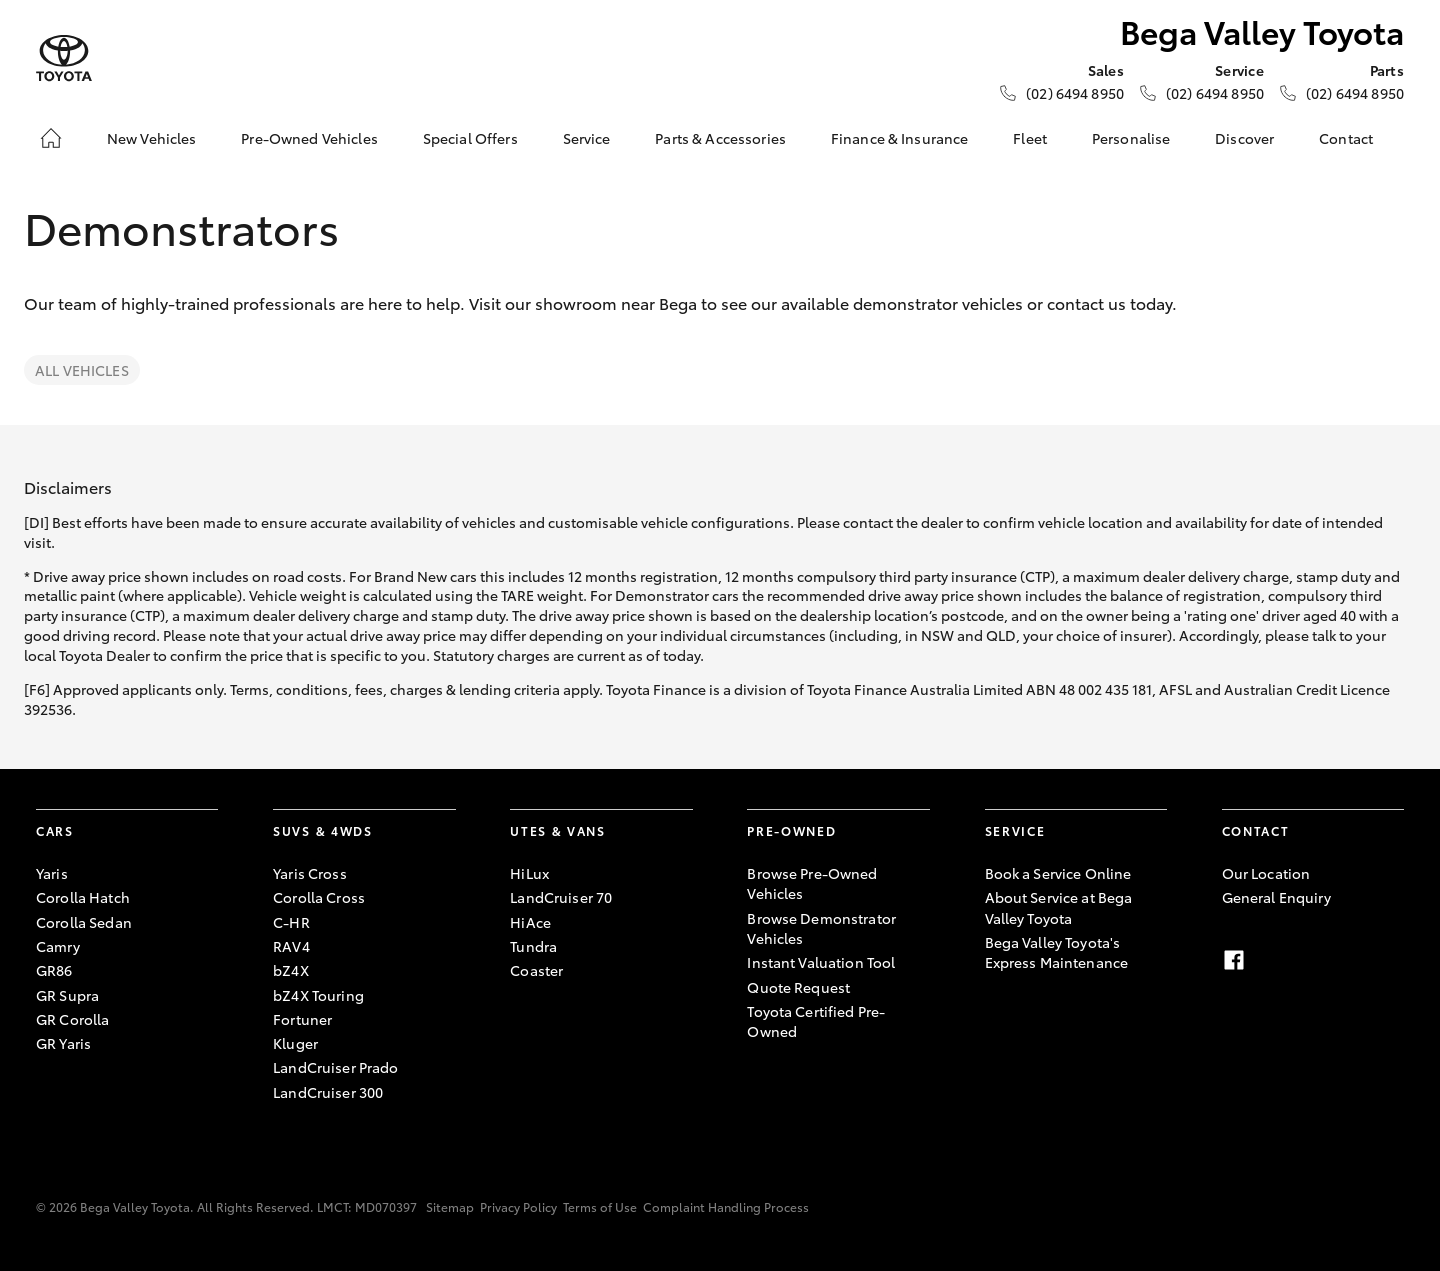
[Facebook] (1234, 960)
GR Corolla (72, 1019)
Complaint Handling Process (726, 1206)
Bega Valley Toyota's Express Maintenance (1057, 952)
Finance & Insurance (900, 138)
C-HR (291, 922)
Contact (1346, 138)
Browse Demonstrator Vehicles (821, 928)
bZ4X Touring (318, 995)
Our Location (1266, 873)
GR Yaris (63, 1043)
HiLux (529, 873)
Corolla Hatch (83, 897)
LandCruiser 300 (328, 1092)
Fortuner (302, 1019)
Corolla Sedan (84, 922)
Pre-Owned (791, 830)
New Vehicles (152, 138)
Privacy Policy (518, 1206)
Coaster (536, 970)
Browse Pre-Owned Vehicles (812, 883)
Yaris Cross (310, 873)
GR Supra (67, 995)
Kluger (295, 1043)
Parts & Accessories (720, 138)
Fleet (1030, 138)
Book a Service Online (1058, 873)
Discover (1244, 138)
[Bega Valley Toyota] (64, 58)
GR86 (54, 970)
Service (587, 138)
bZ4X (291, 970)
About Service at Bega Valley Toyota (1059, 907)
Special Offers (470, 138)
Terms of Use (600, 1206)
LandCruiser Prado (335, 1067)
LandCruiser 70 (561, 897)
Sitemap (450, 1206)
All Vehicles (82, 370)
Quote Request (798, 987)
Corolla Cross (319, 897)
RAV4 (291, 946)
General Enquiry (1276, 897)
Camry (58, 946)
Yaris (52, 873)
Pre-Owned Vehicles (309, 138)
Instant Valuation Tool (821, 962)
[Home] (51, 138)
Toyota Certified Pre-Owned (816, 1021)
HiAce (530, 922)
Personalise (1131, 138)
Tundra (533, 946)
